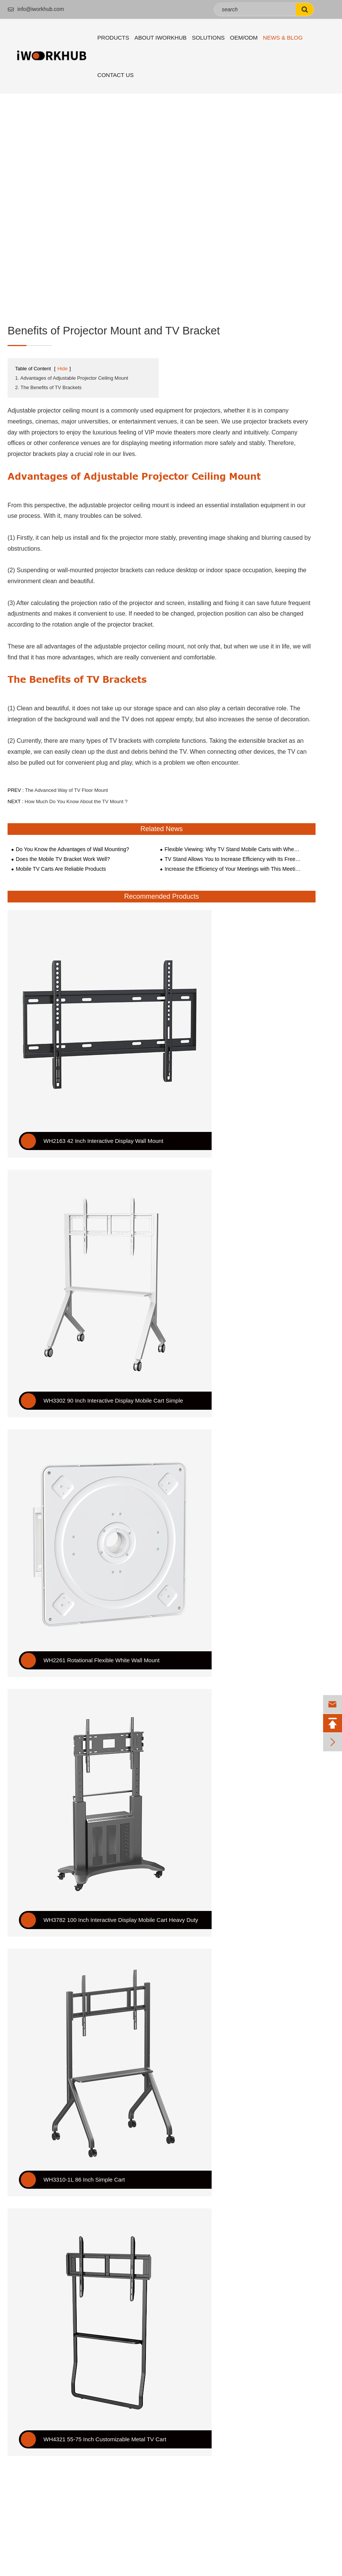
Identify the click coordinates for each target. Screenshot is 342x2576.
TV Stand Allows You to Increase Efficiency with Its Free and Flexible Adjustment (233, 859)
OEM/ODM (243, 37)
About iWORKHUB (161, 37)
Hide (62, 368)
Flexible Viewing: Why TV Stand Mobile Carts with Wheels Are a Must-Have (233, 849)
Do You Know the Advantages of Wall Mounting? (72, 849)
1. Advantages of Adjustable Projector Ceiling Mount (71, 378)
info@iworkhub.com (36, 9)
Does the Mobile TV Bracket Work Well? (63, 859)
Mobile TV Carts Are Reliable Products (61, 869)
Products (113, 37)
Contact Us (115, 75)
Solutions (208, 37)
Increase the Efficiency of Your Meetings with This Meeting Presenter (233, 869)
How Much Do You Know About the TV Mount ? (76, 801)
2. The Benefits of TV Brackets (48, 387)
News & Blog (283, 37)
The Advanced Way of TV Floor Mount (66, 790)
